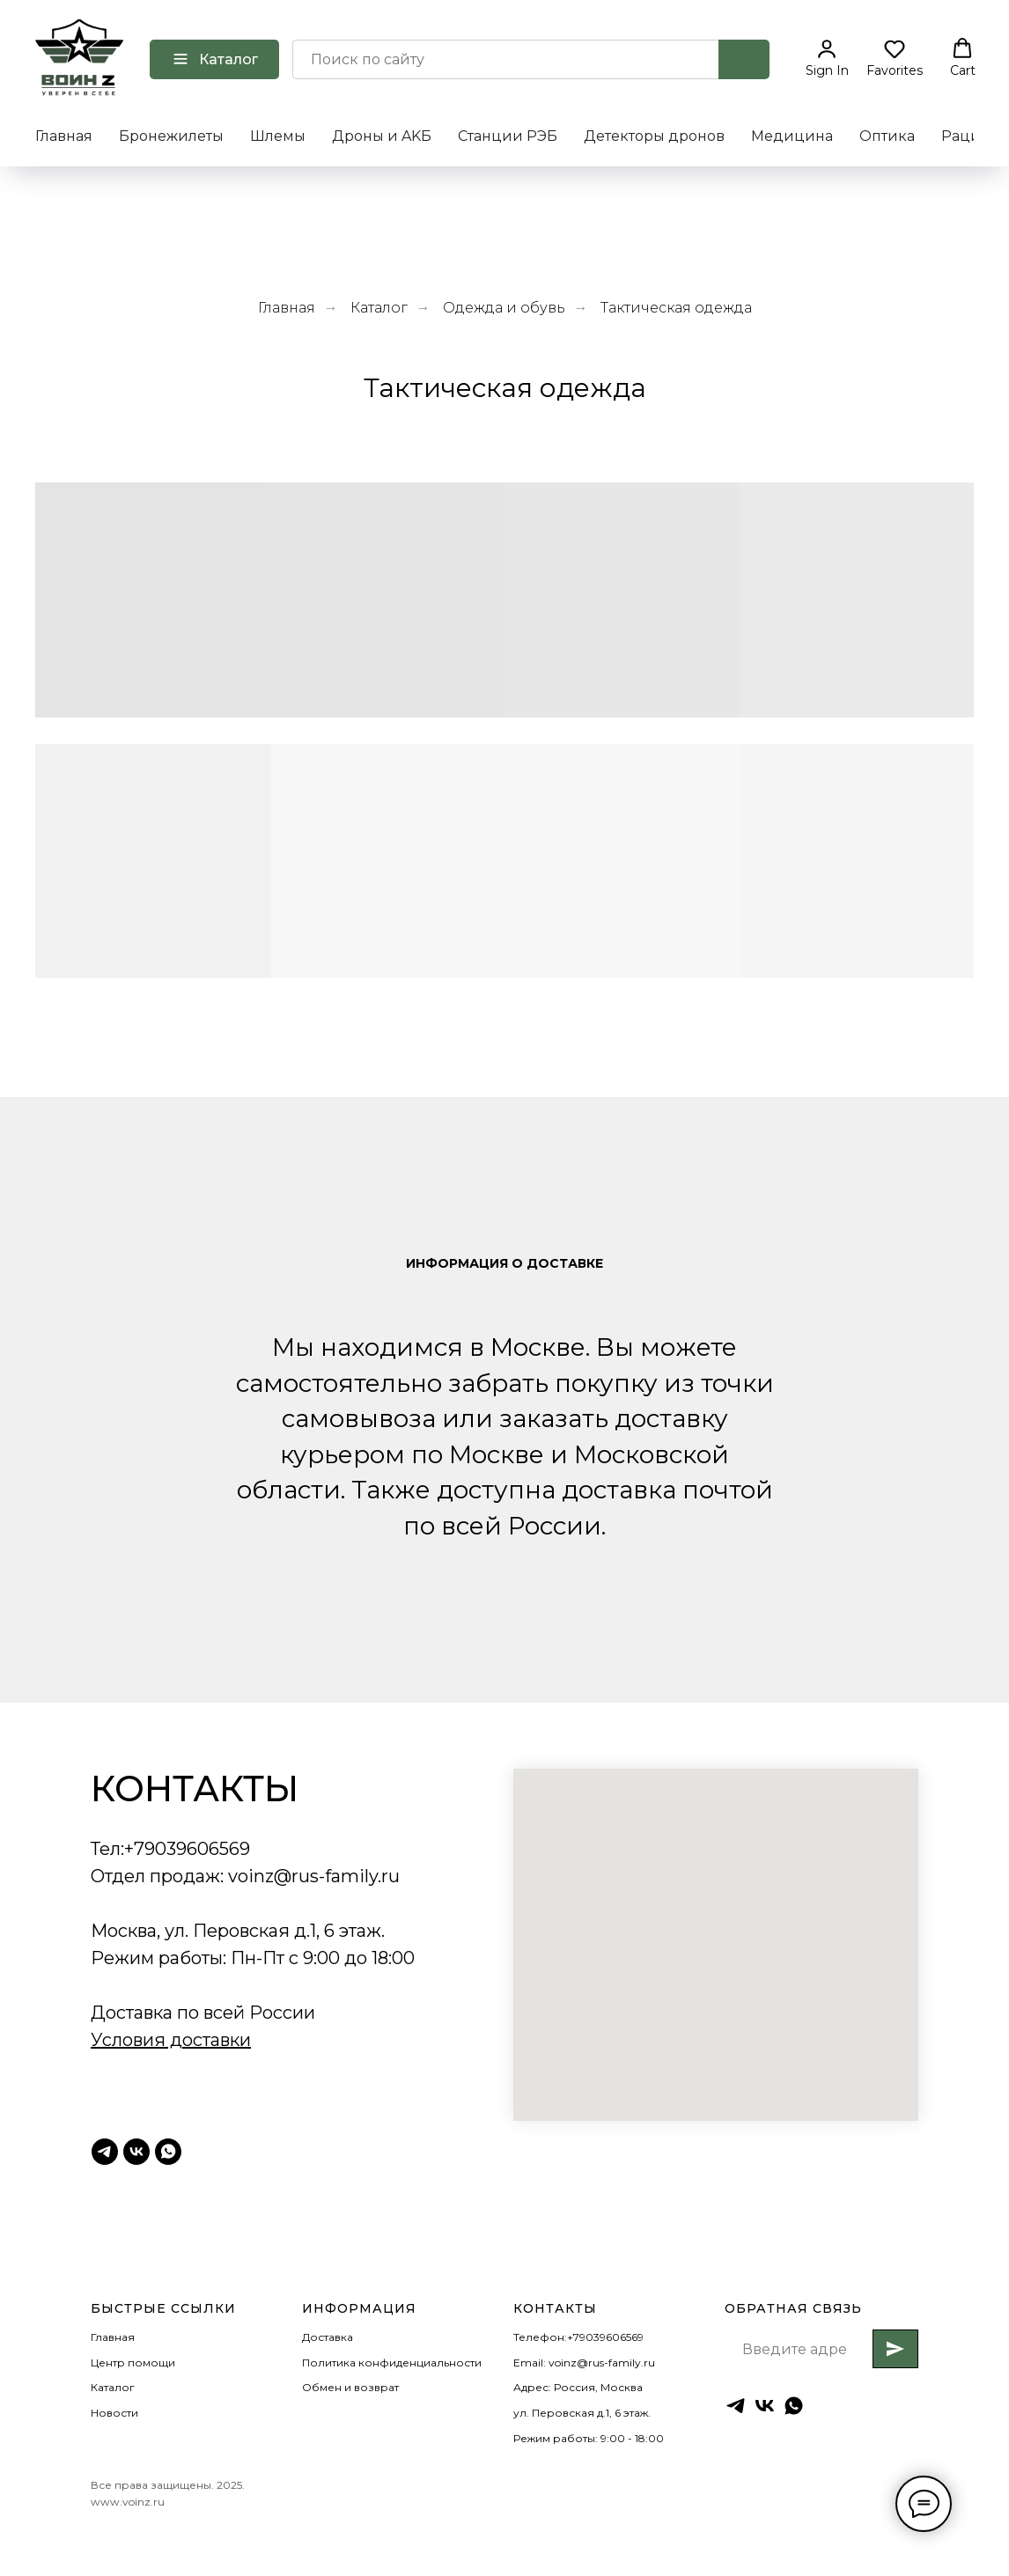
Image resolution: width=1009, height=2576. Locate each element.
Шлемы (278, 136)
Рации (966, 136)
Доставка (327, 2337)
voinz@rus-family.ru (314, 1876)
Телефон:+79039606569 (578, 2337)
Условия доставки (171, 2039)
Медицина (792, 136)
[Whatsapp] (168, 2151)
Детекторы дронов (654, 136)
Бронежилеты (171, 136)
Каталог (379, 307)
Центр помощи (133, 2362)
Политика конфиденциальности (392, 2362)
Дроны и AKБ (381, 136)
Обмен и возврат (350, 2387)
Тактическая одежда (676, 307)
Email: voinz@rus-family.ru (584, 2362)
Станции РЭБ (507, 136)
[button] (827, 58)
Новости (114, 2412)
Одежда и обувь (504, 307)
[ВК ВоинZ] (765, 2406)
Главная (63, 136)
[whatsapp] (794, 2406)
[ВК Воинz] (136, 2151)
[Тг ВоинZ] (105, 2151)
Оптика (887, 136)
